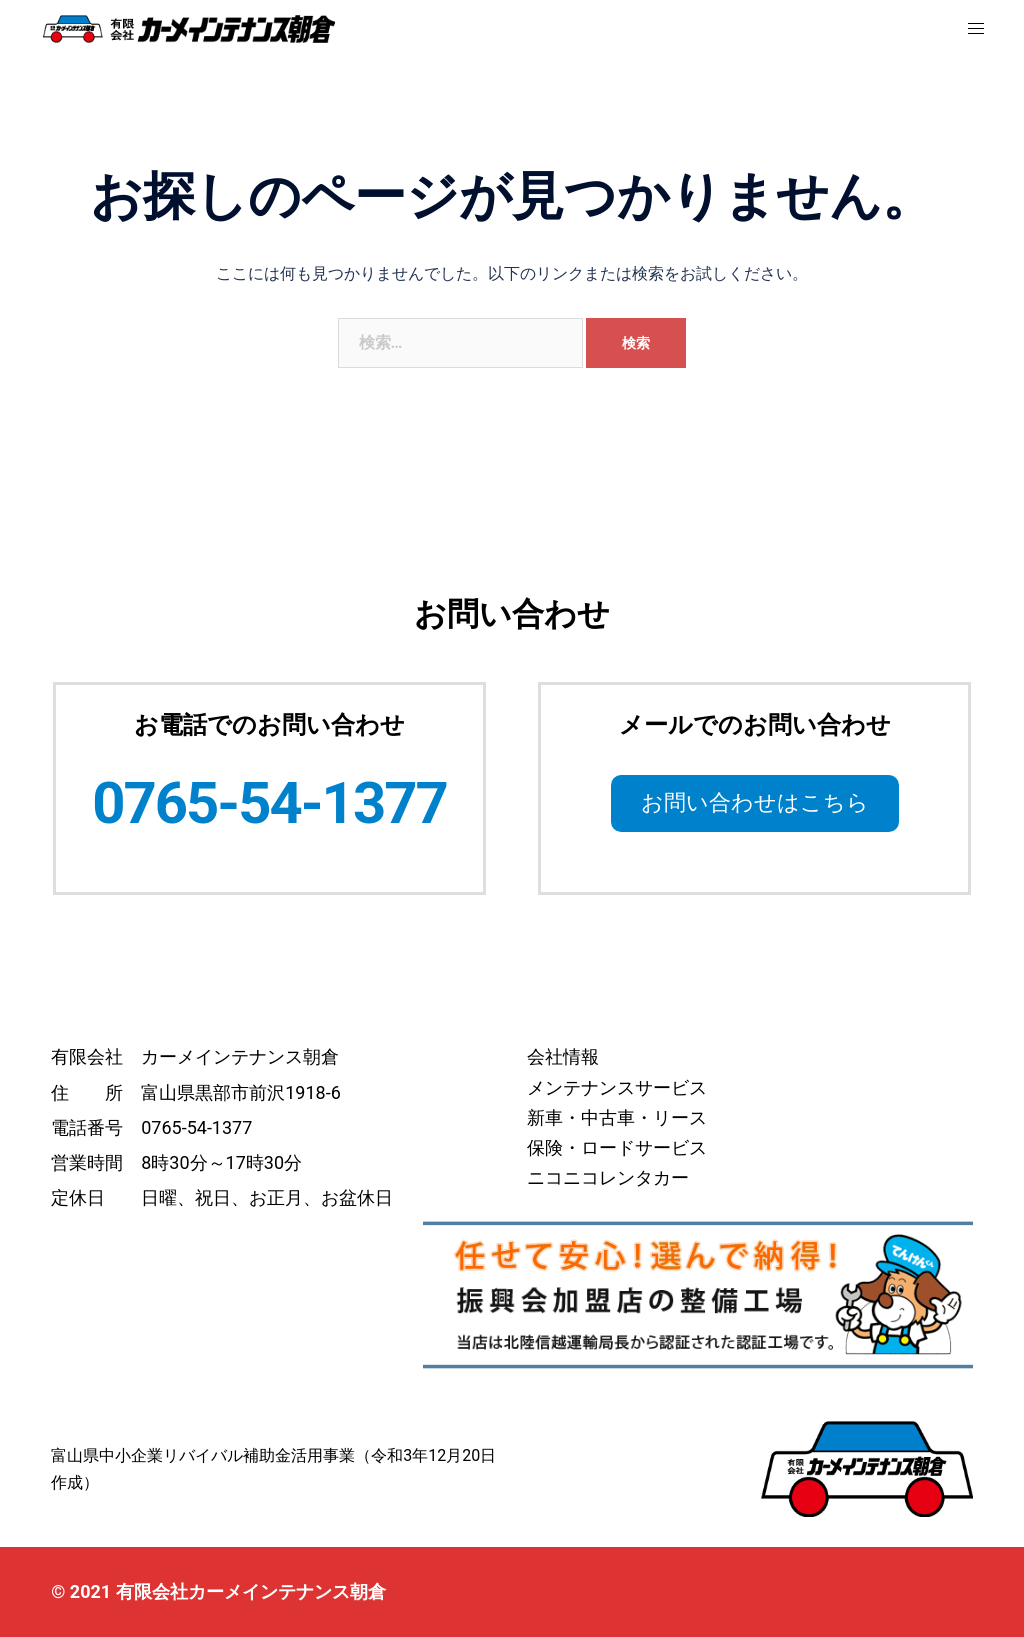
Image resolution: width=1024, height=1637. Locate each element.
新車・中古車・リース (617, 1117)
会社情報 (563, 1056)
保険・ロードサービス (617, 1147)
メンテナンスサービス (617, 1087)
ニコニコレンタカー (608, 1177)
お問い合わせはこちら (755, 802)
